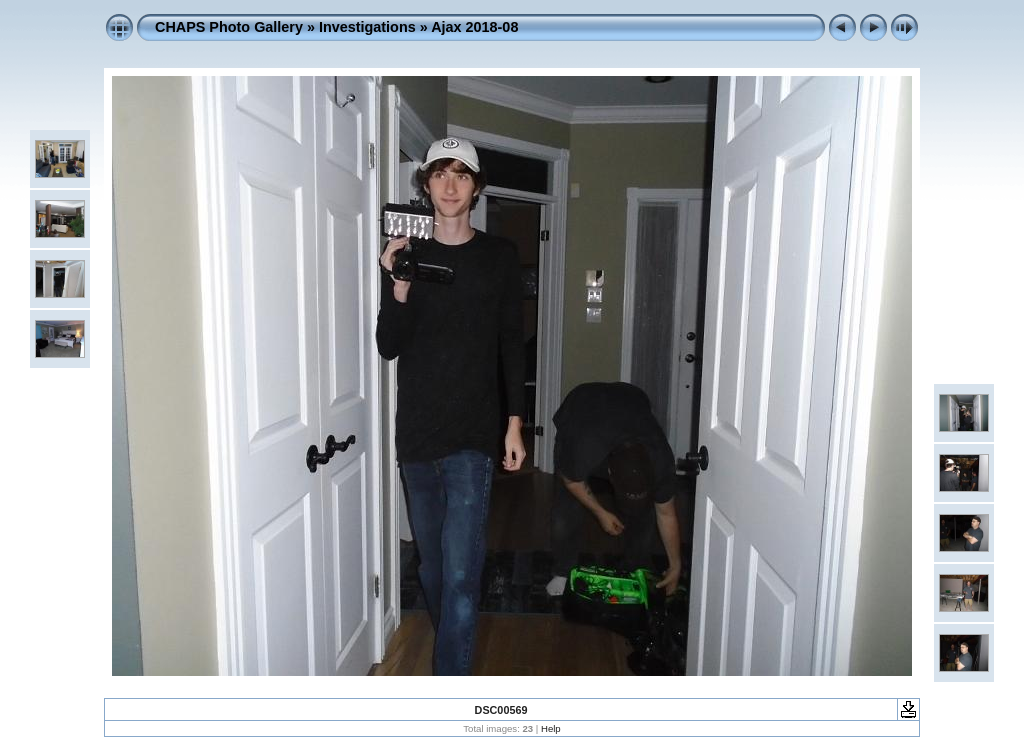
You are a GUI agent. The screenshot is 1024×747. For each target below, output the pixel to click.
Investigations (367, 27)
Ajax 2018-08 (474, 27)
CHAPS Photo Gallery (229, 27)
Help (551, 728)
